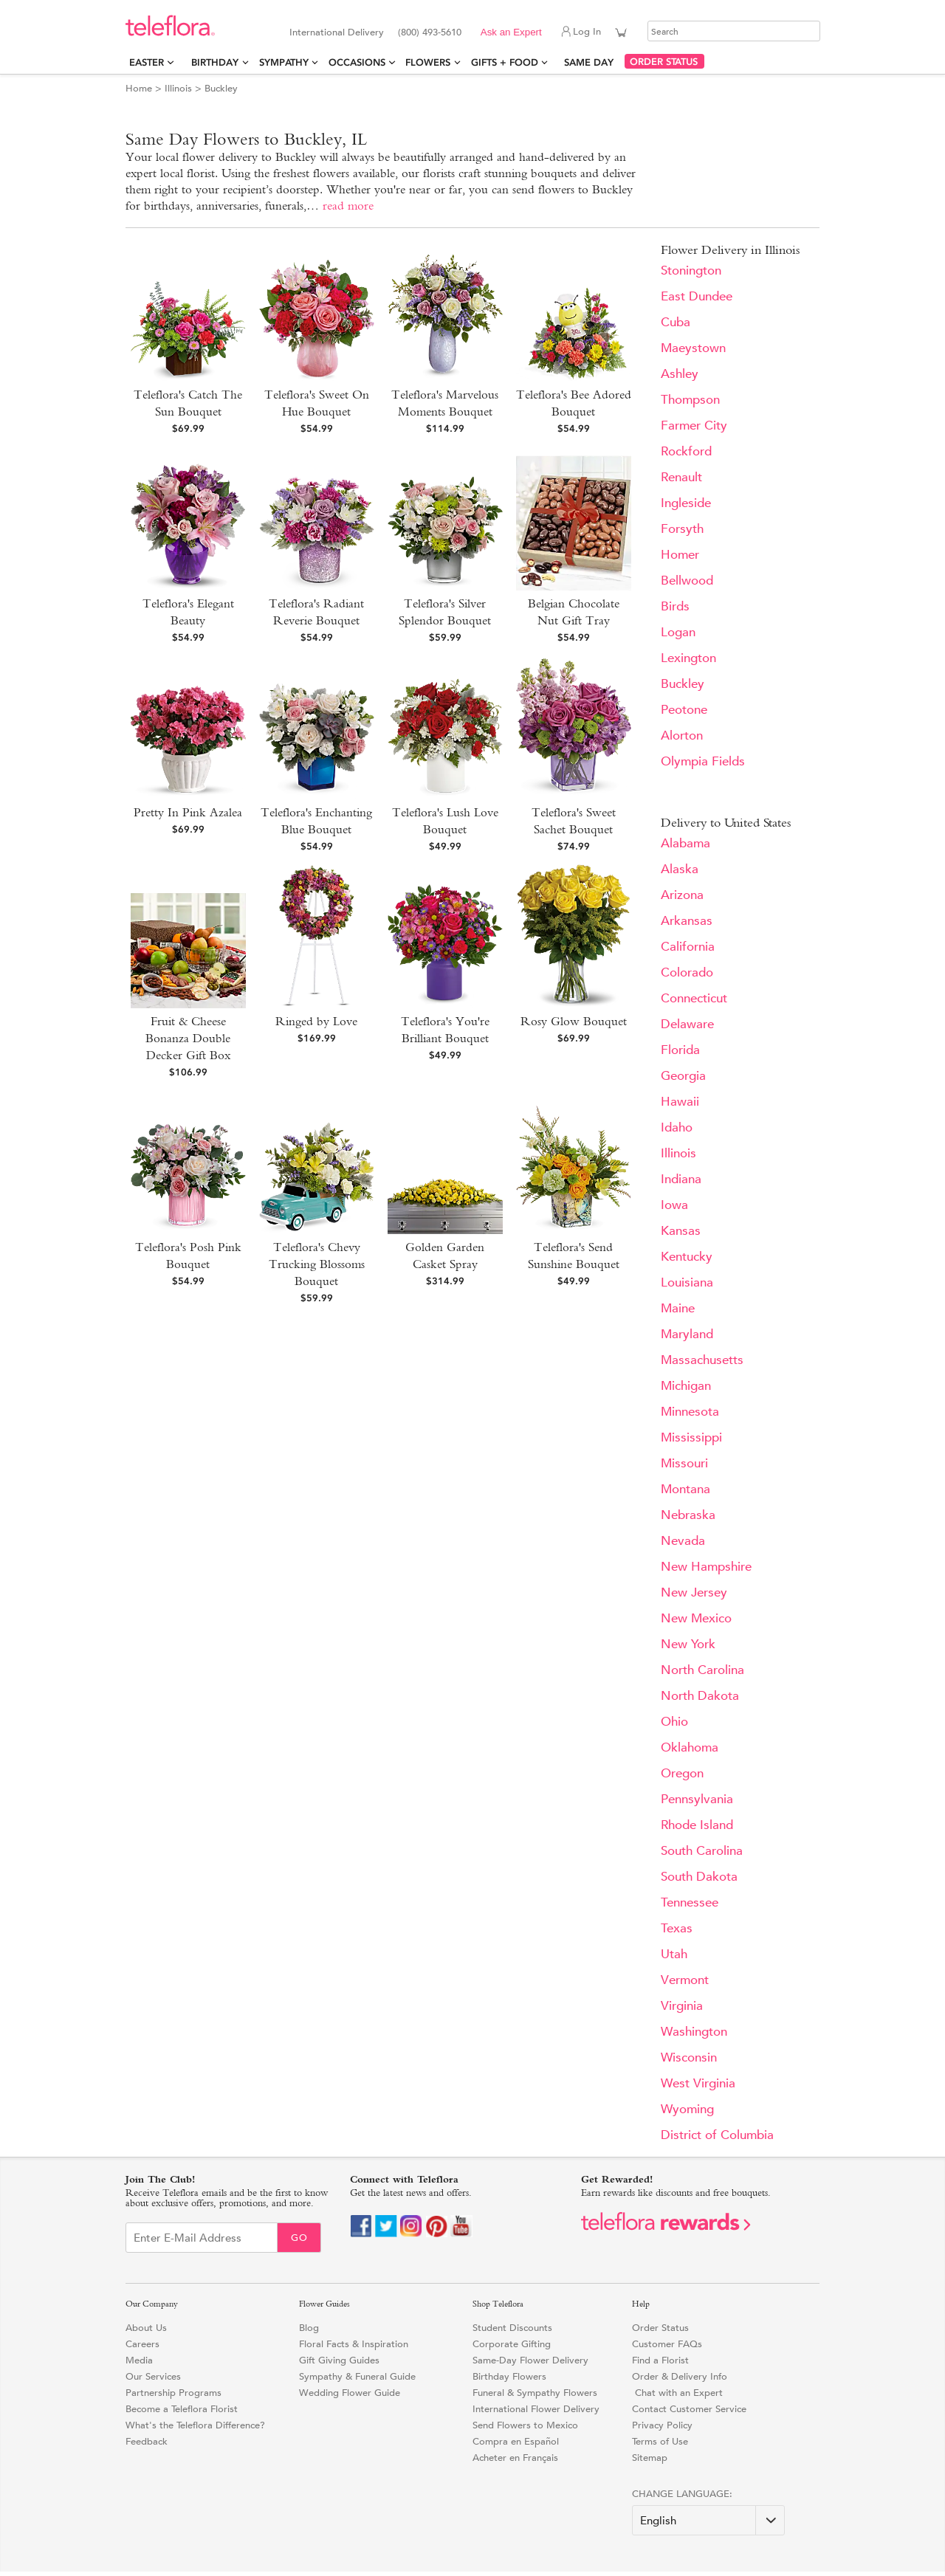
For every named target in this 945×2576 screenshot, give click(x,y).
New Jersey (694, 1592)
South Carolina (702, 1851)
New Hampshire (706, 1566)
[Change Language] (708, 2520)
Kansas (681, 1231)
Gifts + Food (504, 62)
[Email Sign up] (202, 2237)
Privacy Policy (662, 2425)
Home (139, 88)
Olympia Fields (703, 761)
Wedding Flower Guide (349, 2392)
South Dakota (699, 1876)
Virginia (682, 2006)
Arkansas (686, 921)
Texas (677, 1928)
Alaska (679, 869)
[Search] (733, 31)
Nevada (683, 1541)
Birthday (214, 62)
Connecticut (694, 998)
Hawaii (680, 1101)
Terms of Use (660, 2441)
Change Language (680, 2493)
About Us (146, 2327)
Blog (309, 2327)
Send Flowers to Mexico (525, 2425)
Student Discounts (512, 2327)
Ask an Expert (511, 32)
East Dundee (696, 296)
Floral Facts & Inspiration (353, 2344)
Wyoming (687, 2109)
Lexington (688, 658)
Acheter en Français (515, 2457)
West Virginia (698, 2083)
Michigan (686, 1386)
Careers (142, 2344)
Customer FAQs (667, 2344)
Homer (680, 554)
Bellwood (687, 580)
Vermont (685, 1980)
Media (139, 2360)
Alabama (685, 843)
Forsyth (682, 529)
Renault (681, 477)
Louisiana (687, 1282)
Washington (694, 2031)
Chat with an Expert (677, 2392)
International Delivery (336, 32)
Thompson (690, 399)
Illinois (178, 88)
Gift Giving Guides (339, 2360)
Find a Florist (660, 2360)
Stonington (691, 270)
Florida (680, 1050)
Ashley (679, 374)
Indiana (681, 1179)
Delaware (687, 1024)
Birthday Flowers (509, 2376)
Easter (146, 62)
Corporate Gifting (511, 2344)
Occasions (357, 62)
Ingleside (686, 503)
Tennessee (689, 1902)
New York (688, 1644)
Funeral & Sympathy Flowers (534, 2392)
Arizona (682, 895)
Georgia (683, 1076)
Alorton (682, 735)
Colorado (687, 972)
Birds (675, 606)
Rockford (686, 451)
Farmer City (694, 425)
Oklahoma (689, 1747)
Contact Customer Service (689, 2409)
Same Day (591, 62)
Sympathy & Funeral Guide (357, 2376)
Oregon (682, 1773)
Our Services (153, 2376)
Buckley (682, 684)
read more (348, 206)
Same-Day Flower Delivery (530, 2360)
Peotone (684, 709)
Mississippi (691, 1437)
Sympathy (284, 62)
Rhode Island (697, 1825)
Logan (678, 632)
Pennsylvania (697, 1799)
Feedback (147, 2441)
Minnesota (690, 1411)
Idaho (677, 1127)
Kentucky (686, 1256)
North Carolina (702, 1670)
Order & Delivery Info (679, 2376)
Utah (674, 1954)
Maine (678, 1308)
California (688, 946)
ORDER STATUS (664, 61)
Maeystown (693, 348)
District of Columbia (717, 2135)
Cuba (675, 322)
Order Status (660, 2327)
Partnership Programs (173, 2392)
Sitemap (649, 2457)
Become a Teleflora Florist (182, 2409)
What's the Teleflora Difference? (195, 2425)
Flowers (427, 62)
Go (299, 2237)
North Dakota (700, 1696)
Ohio (674, 1721)
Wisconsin (689, 2057)
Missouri (684, 1463)
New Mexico (696, 1618)
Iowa (674, 1205)
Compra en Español (515, 2441)
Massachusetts (702, 1360)
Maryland (687, 1334)
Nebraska (688, 1515)
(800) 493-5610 (429, 32)
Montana (685, 1489)
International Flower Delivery (535, 2409)
